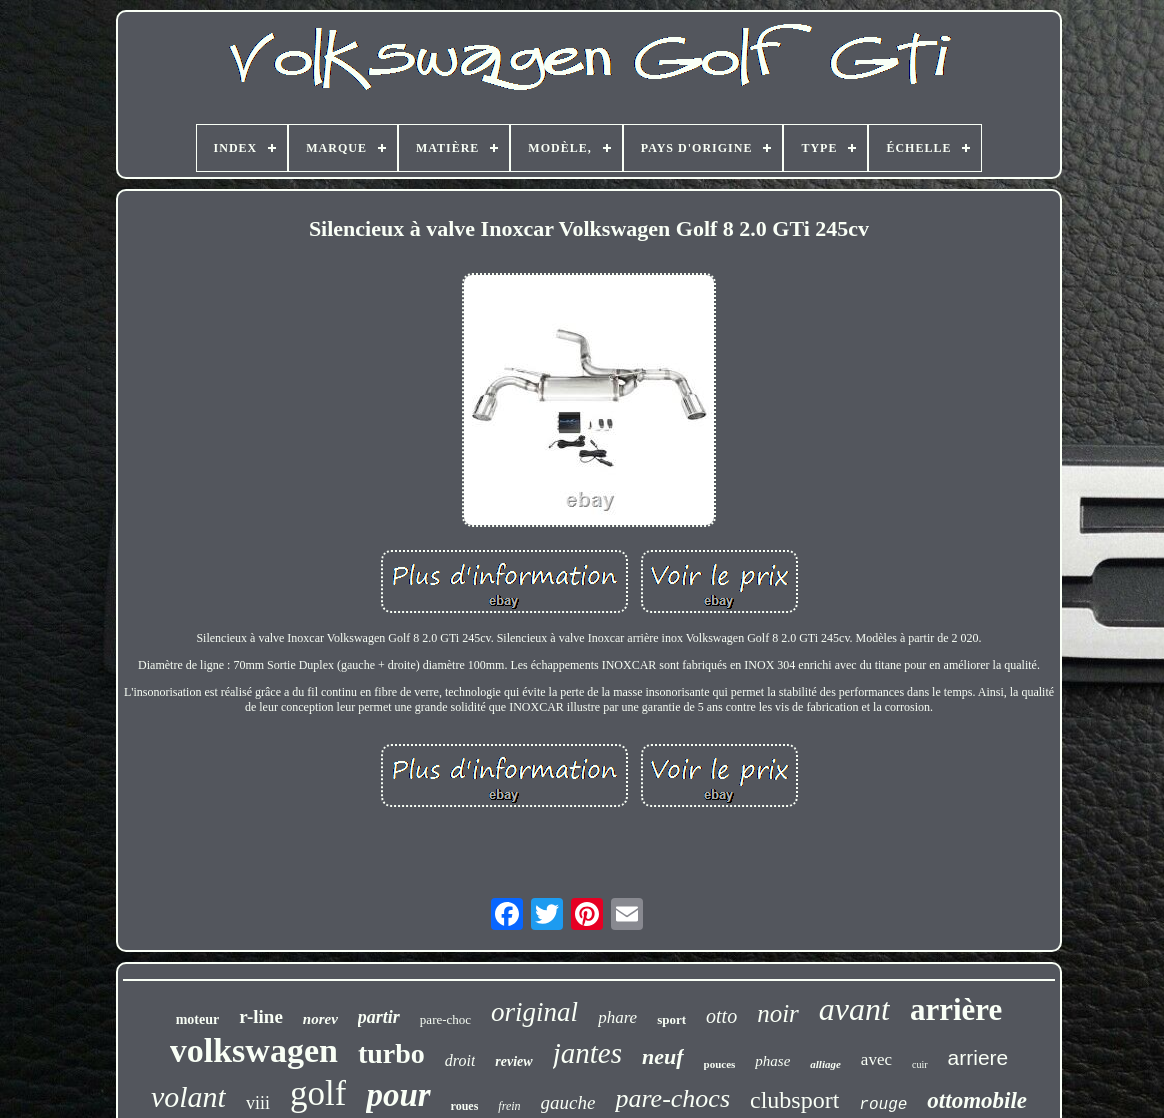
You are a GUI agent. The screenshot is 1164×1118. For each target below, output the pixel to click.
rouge (883, 1105)
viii (258, 1103)
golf (318, 1093)
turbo (391, 1053)
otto (721, 1016)
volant (188, 1096)
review (513, 1061)
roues (465, 1106)
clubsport (794, 1100)
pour (398, 1095)
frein (509, 1106)
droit (460, 1060)
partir (379, 1017)
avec (876, 1059)
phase (772, 1061)
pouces (720, 1064)
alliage (825, 1064)
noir (778, 1013)
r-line (261, 1016)
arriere (978, 1057)
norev (320, 1019)
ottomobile (977, 1100)
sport (671, 1019)
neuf (663, 1056)
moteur (198, 1019)
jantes (587, 1053)
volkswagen (254, 1050)
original (534, 1012)
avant (854, 1009)
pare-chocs (672, 1098)
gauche (568, 1102)
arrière (956, 1009)
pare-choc (445, 1019)
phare (617, 1017)
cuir (920, 1064)
